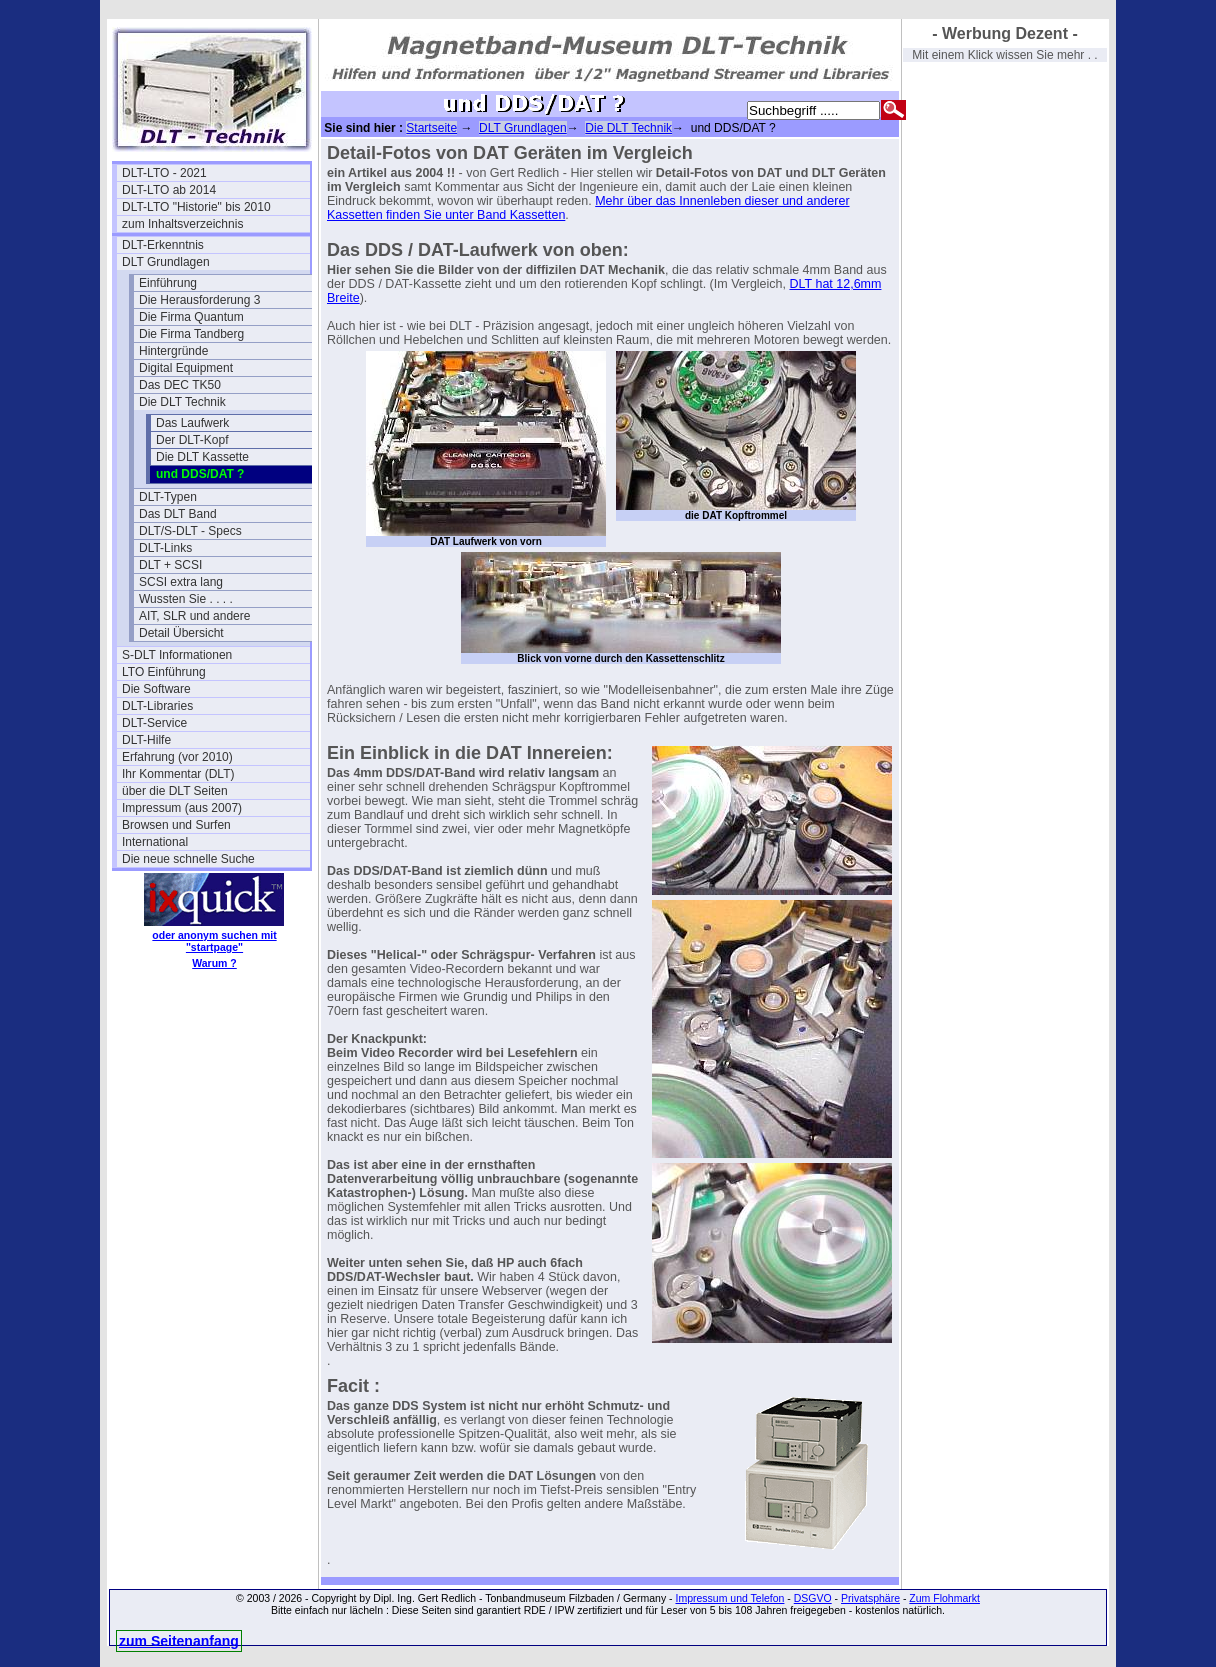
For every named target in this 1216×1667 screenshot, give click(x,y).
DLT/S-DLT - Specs (190, 531)
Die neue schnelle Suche (188, 859)
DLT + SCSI (170, 565)
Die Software (156, 689)
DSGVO (813, 1598)
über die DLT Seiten (175, 791)
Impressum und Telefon (729, 1598)
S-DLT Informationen (177, 655)
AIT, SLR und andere (194, 616)
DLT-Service (154, 723)
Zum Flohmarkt (944, 1598)
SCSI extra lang (181, 582)
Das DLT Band (178, 514)
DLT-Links (165, 548)
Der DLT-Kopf (192, 440)
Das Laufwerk (192, 423)
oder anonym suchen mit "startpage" (214, 941)
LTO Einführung (164, 672)
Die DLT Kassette (202, 457)
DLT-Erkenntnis (163, 245)
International (155, 842)
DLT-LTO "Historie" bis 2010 (196, 207)
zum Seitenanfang (179, 1641)
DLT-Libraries (157, 706)
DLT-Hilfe (146, 740)
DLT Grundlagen (166, 262)
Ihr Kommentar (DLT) (178, 774)
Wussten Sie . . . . (186, 599)
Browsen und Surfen (176, 825)
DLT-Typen (168, 497)
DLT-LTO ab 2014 (169, 190)
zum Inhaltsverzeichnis (182, 224)
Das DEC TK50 (180, 385)
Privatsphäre (870, 1598)
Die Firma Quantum (191, 317)
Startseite (431, 128)
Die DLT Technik (182, 402)
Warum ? (214, 963)
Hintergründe (173, 351)
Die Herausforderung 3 (199, 300)
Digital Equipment (186, 368)
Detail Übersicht (181, 633)
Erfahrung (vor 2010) (177, 757)
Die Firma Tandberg (191, 334)
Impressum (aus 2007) (182, 808)
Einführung (168, 283)
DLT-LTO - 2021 (164, 173)
